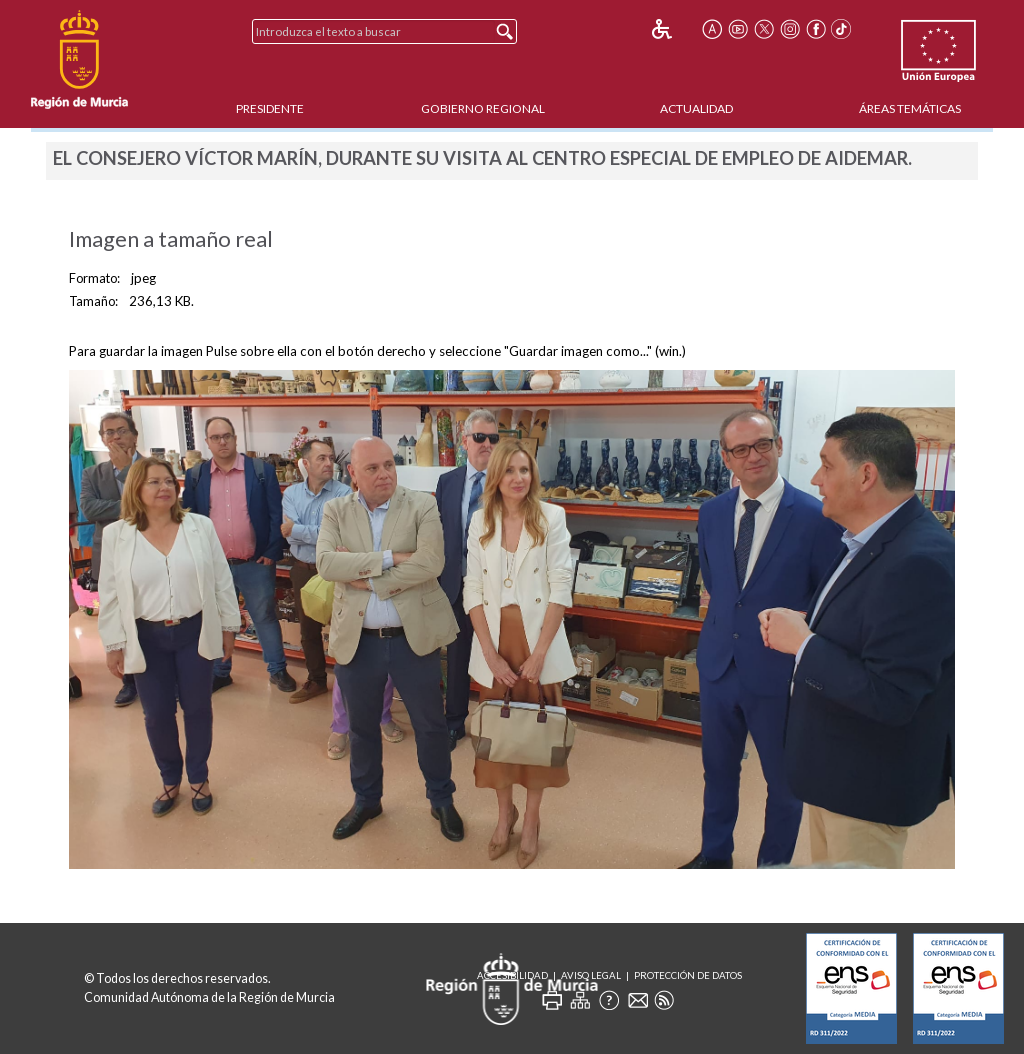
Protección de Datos (688, 975)
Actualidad (696, 108)
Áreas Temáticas (910, 108)
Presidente (270, 108)
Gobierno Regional (483, 108)
